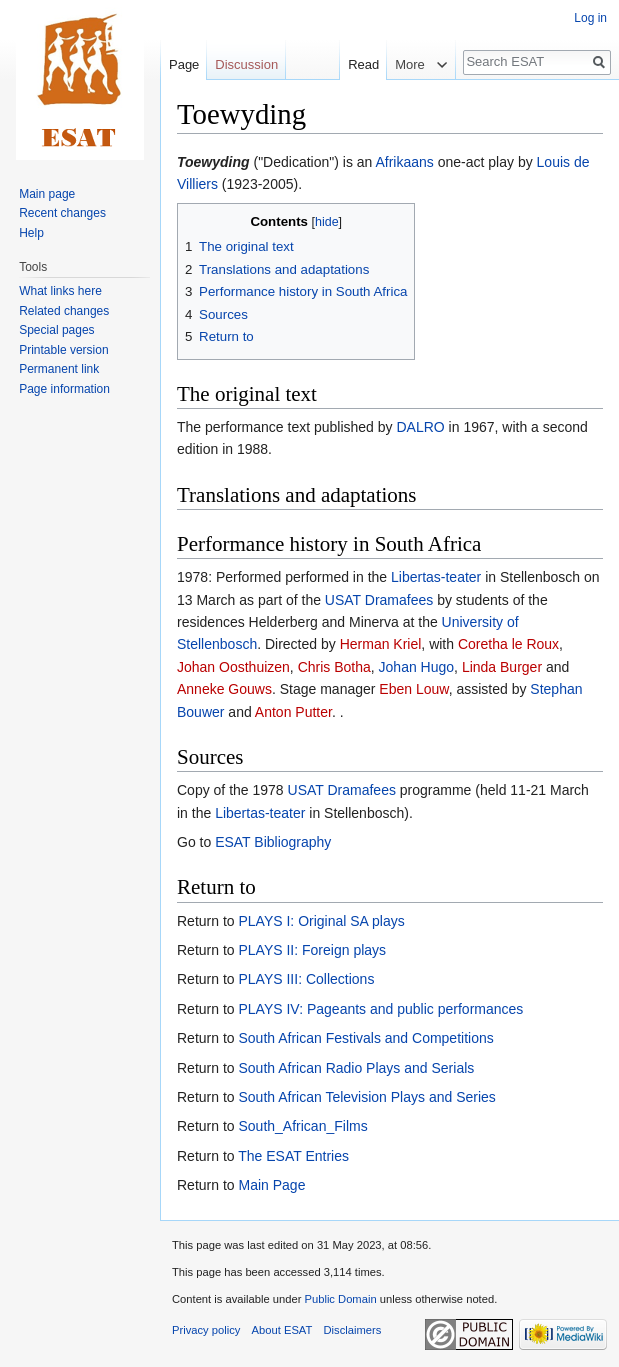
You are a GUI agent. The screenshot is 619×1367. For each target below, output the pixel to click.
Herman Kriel (381, 644)
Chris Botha (334, 667)
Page (184, 64)
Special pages (56, 330)
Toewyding (213, 162)
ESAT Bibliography (273, 842)
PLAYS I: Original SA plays (321, 921)
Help (31, 233)
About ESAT (282, 1330)
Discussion (246, 64)
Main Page (271, 1185)
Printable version (63, 350)
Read (345, 64)
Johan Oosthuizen (233, 667)
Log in (590, 18)
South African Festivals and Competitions (365, 1038)
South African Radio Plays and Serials (356, 1068)
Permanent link (59, 369)
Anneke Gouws (224, 689)
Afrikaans (404, 162)
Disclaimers (353, 1330)
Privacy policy (206, 1330)
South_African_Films (302, 1126)
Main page (47, 194)
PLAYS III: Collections (306, 979)
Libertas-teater (436, 577)
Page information (64, 389)
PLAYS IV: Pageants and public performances (380, 1009)
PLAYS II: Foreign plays (312, 950)
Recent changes (62, 213)
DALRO (420, 427)
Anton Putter (293, 712)
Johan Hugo (417, 667)
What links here (60, 291)
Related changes (64, 311)
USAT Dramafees (379, 600)
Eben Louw (413, 689)
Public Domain (340, 1299)
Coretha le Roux (508, 644)
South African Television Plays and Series (366, 1097)
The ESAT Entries (293, 1156)
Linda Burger (502, 667)
